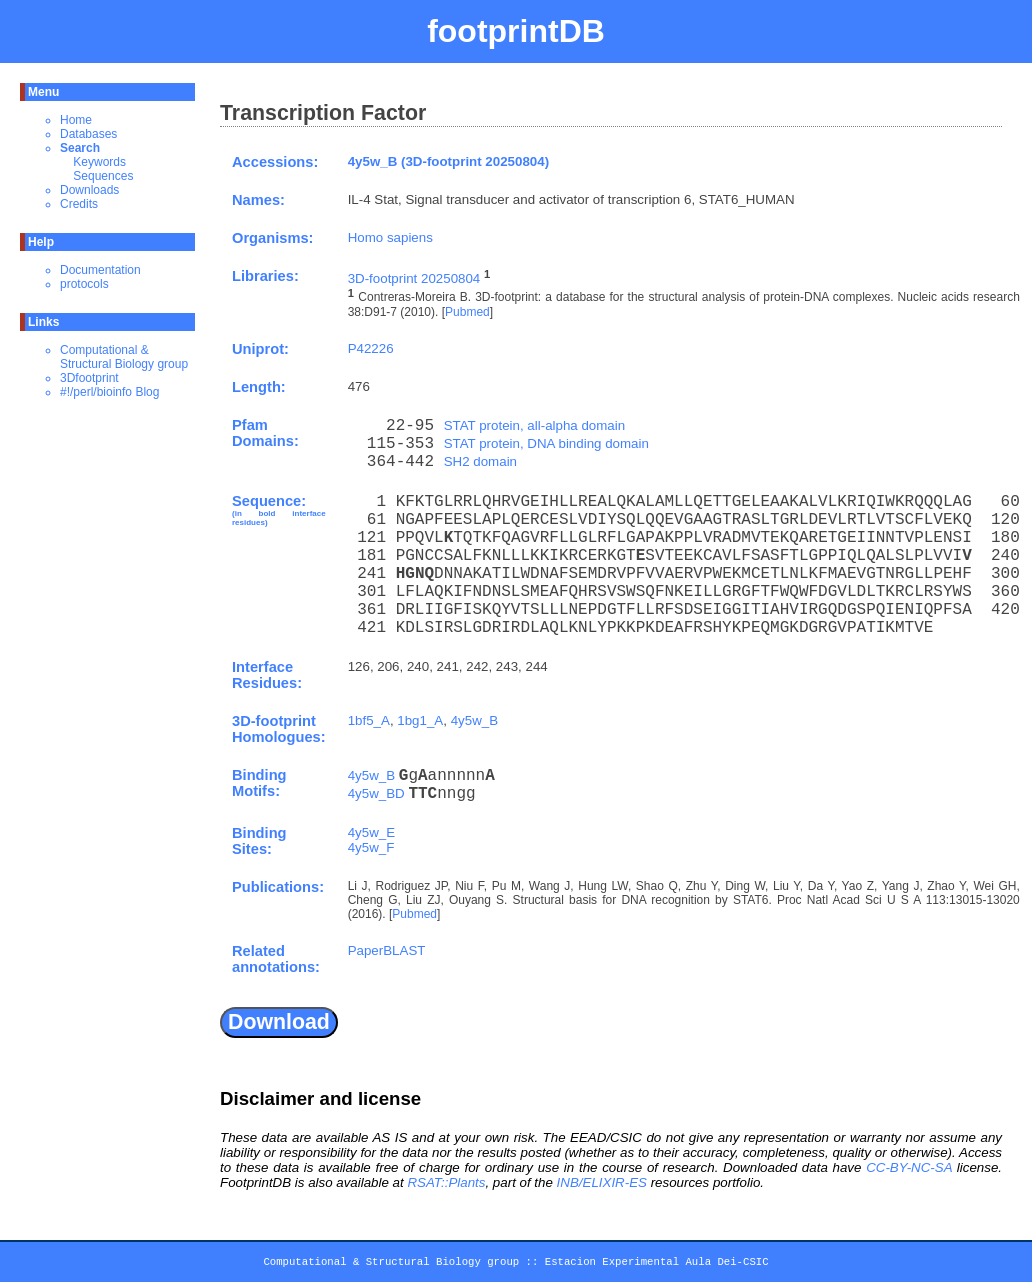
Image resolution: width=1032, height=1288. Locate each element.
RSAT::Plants (446, 1182)
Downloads (89, 190)
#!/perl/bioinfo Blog (109, 392)
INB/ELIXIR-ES (602, 1182)
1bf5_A (369, 720)
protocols (84, 284)
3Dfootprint (89, 378)
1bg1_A (420, 720)
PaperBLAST (387, 950)
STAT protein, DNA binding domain (546, 443)
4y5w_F (371, 847)
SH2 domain (480, 461)
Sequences (103, 176)
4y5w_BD (376, 793)
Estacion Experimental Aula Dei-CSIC (657, 1265)
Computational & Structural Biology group (124, 357)
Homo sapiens (390, 237)
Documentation (100, 270)
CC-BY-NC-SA (909, 1167)
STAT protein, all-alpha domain (535, 425)
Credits (79, 204)
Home (76, 120)
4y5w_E (371, 832)
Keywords (99, 162)
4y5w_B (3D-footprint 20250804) (448, 161)
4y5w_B (474, 720)
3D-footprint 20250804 (414, 278)
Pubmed (467, 312)
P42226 (371, 348)
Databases (88, 134)
